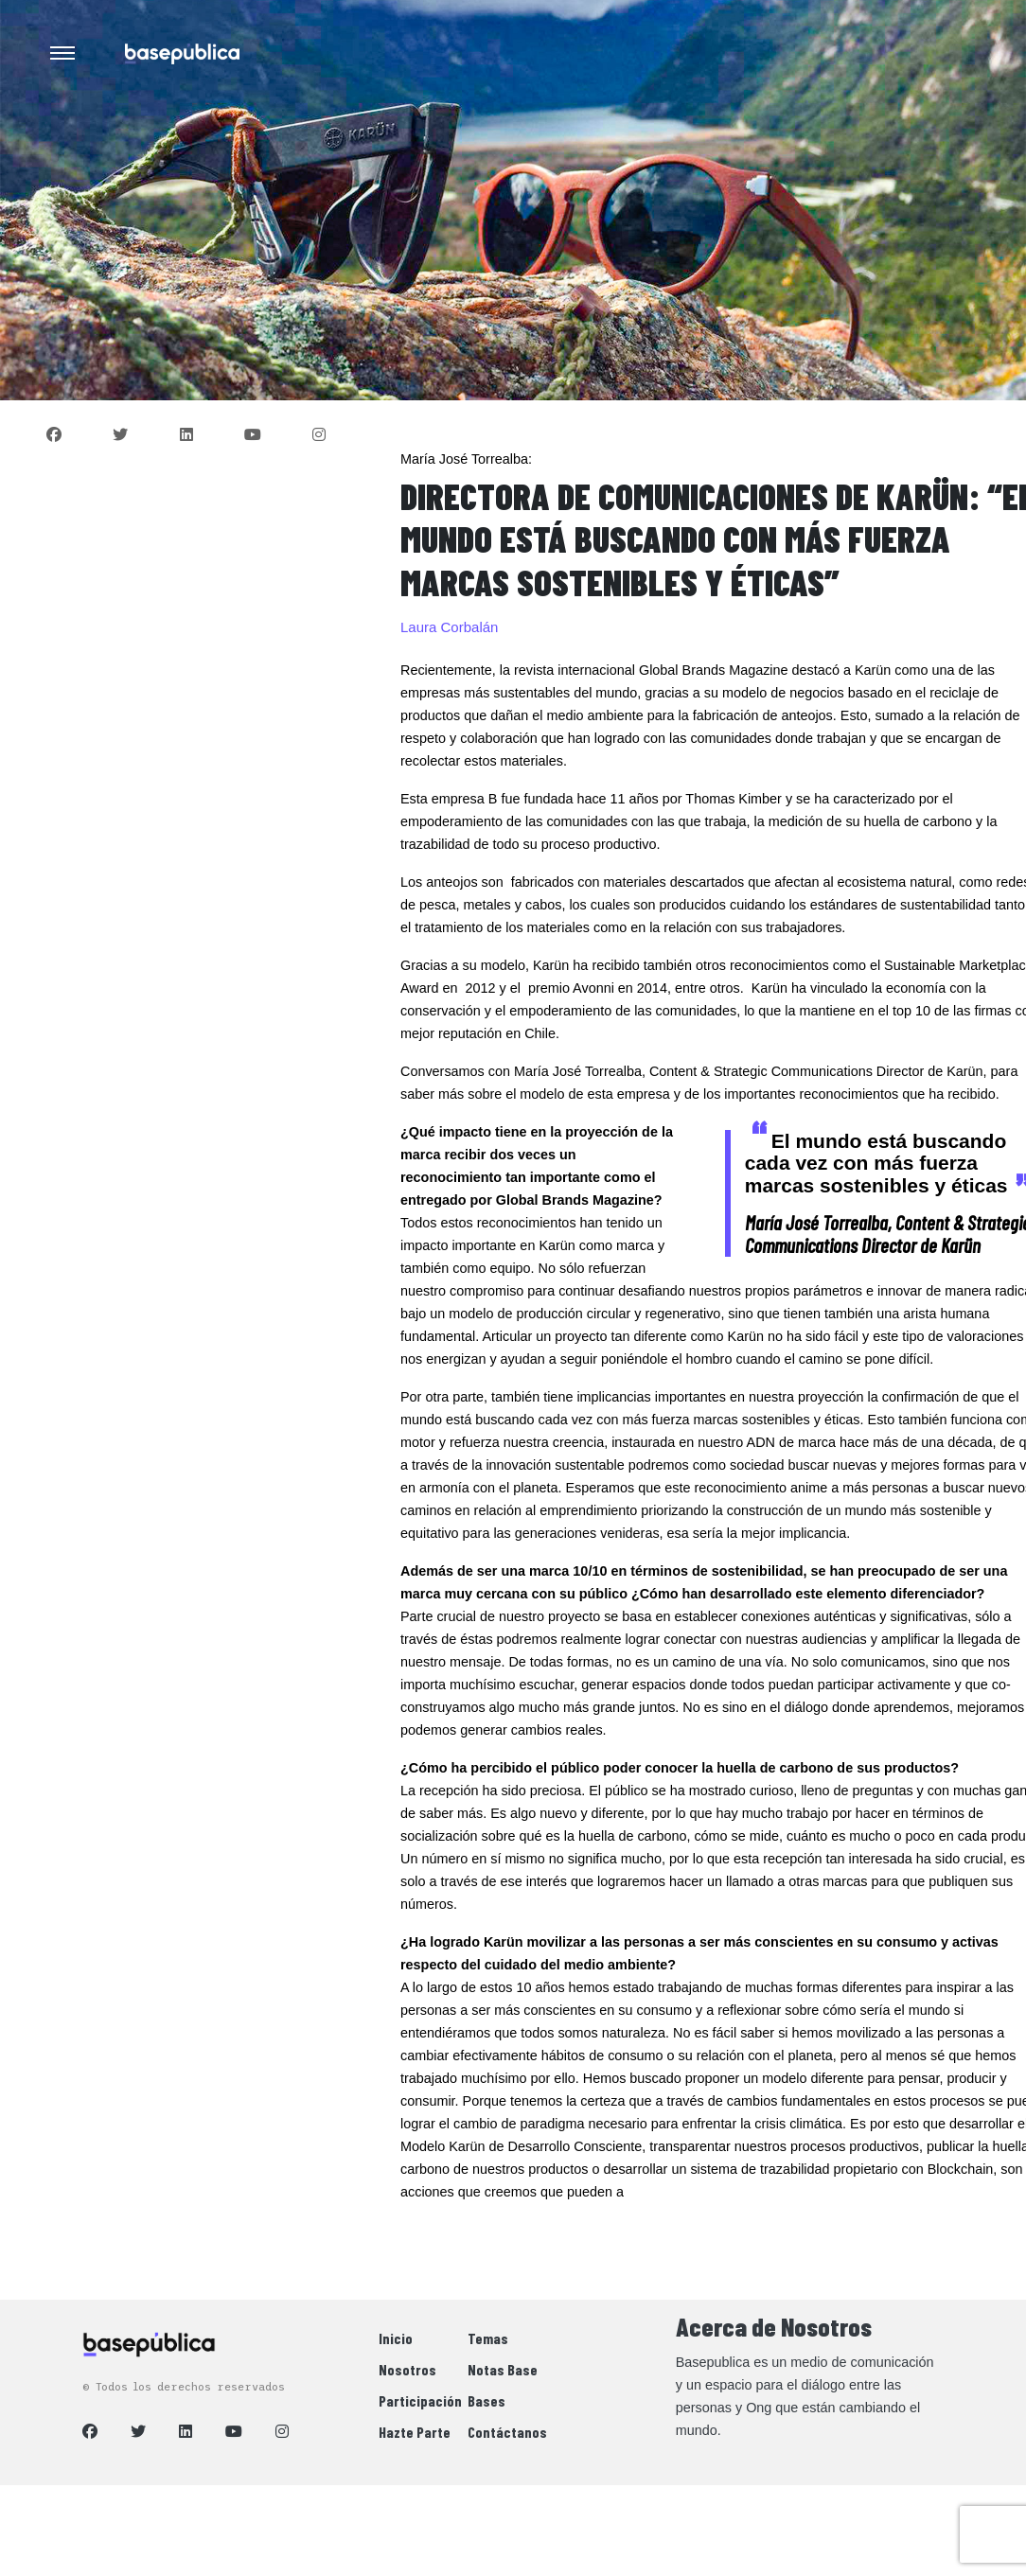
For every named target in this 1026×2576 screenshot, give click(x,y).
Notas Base (503, 2369)
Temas (488, 2338)
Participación (420, 2400)
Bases (486, 2400)
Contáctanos (507, 2432)
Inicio (396, 2338)
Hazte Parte (415, 2432)
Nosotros (407, 2369)
